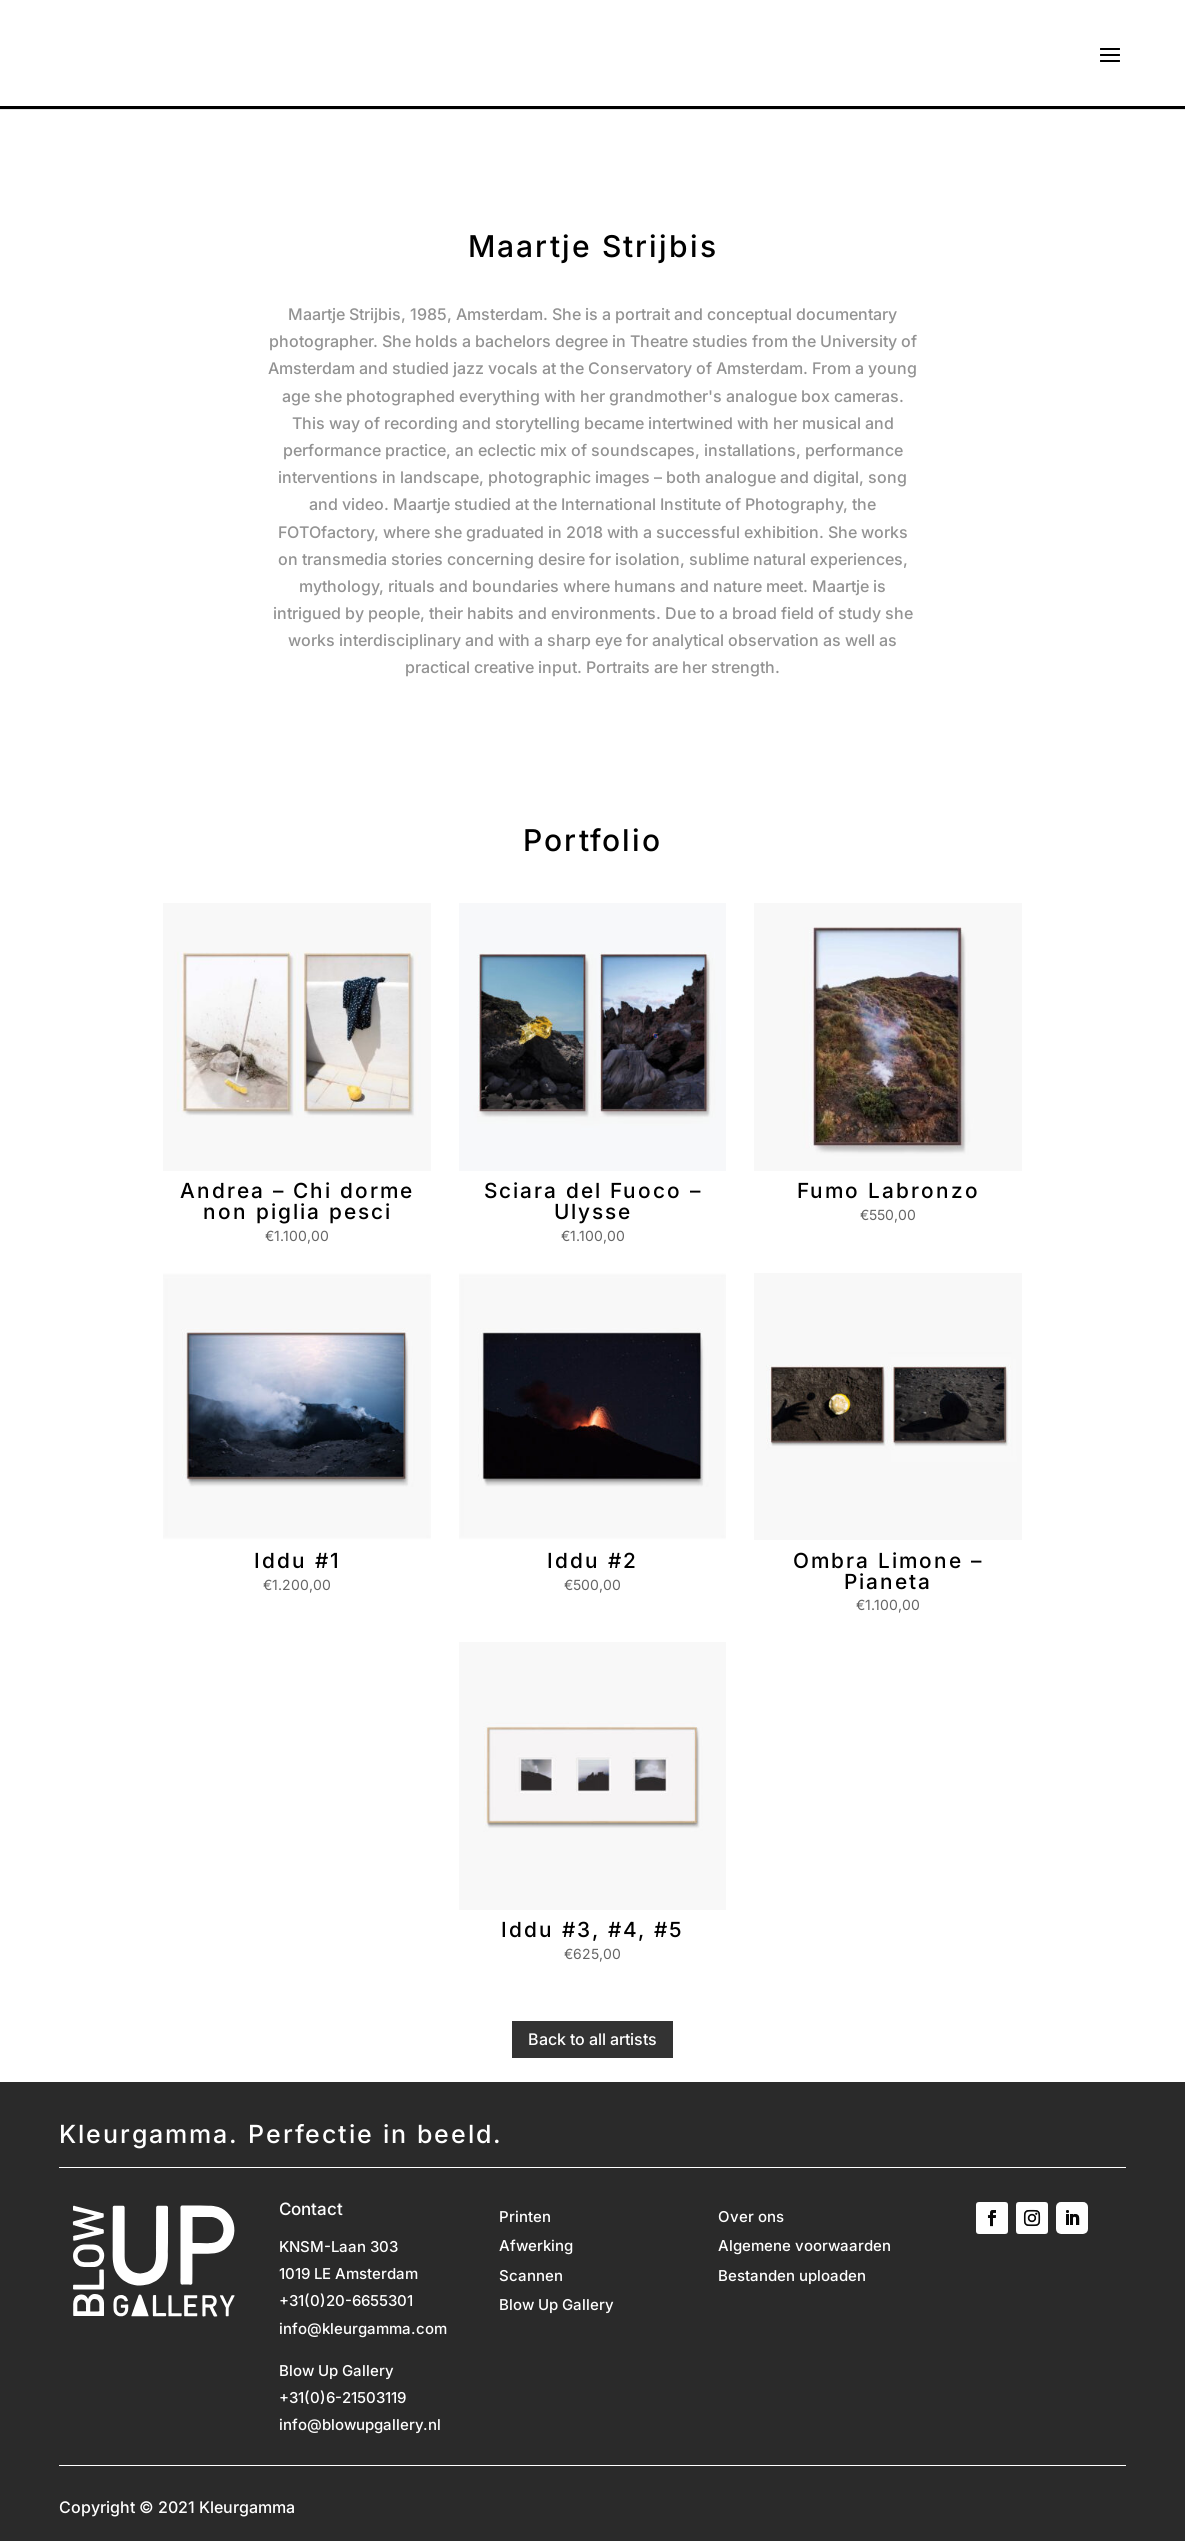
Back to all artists (592, 2039)
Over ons (751, 2218)
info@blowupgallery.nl (360, 2424)
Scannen (531, 2277)
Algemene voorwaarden (804, 2247)
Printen (525, 2218)
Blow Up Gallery (556, 2306)
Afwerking (536, 2247)
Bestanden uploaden (792, 2277)
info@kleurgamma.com (363, 2328)
